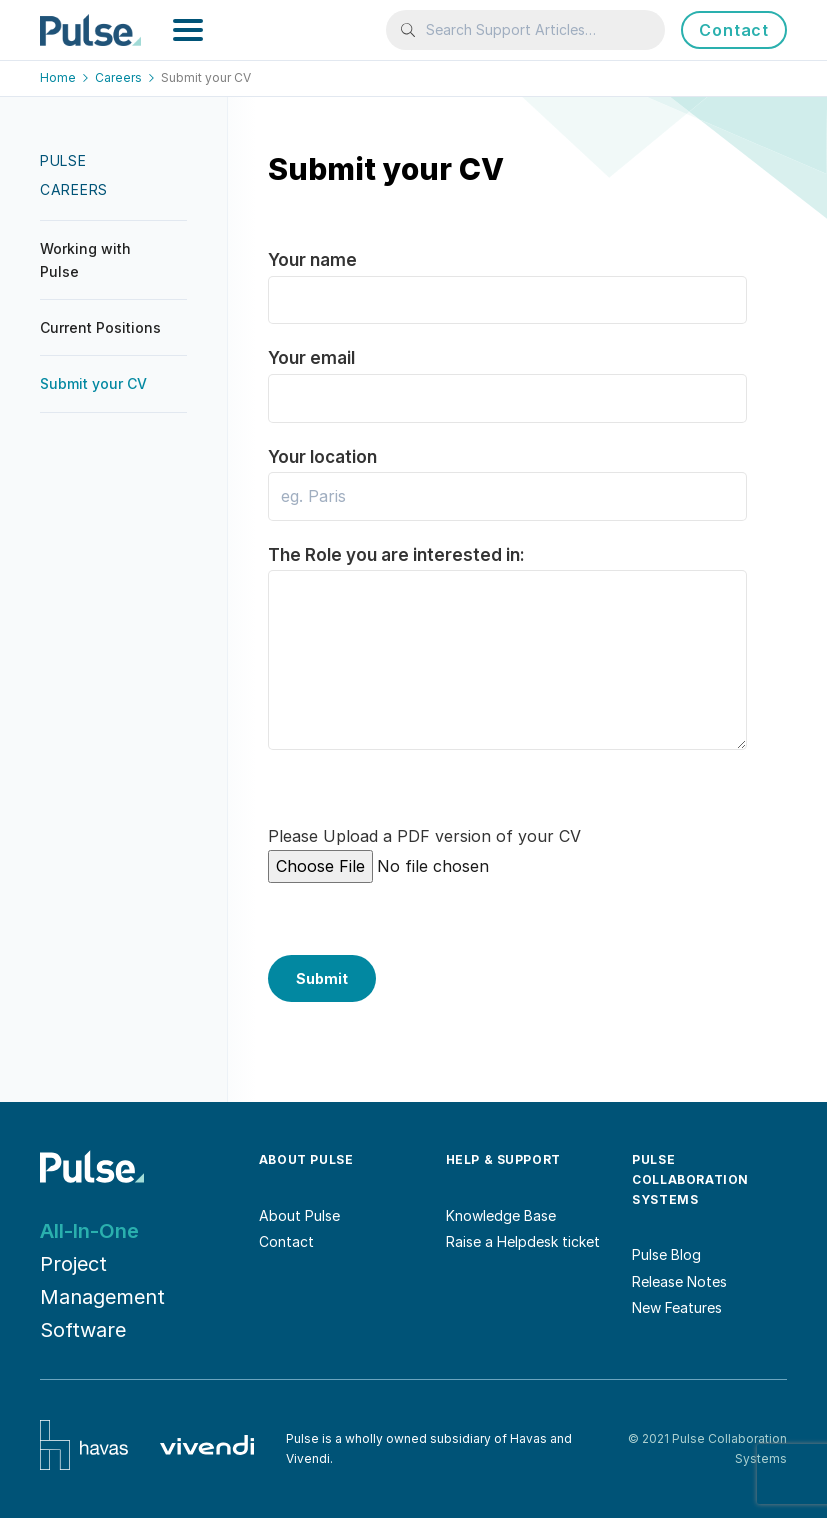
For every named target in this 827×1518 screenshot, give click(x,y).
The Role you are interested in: (507, 607)
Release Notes (679, 1281)
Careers (126, 77)
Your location (507, 476)
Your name (507, 279)
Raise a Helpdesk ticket (523, 1241)
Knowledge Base (501, 1215)
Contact (734, 30)
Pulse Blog (666, 1254)
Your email (507, 377)
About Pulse (299, 1215)
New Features (677, 1307)
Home (66, 77)
